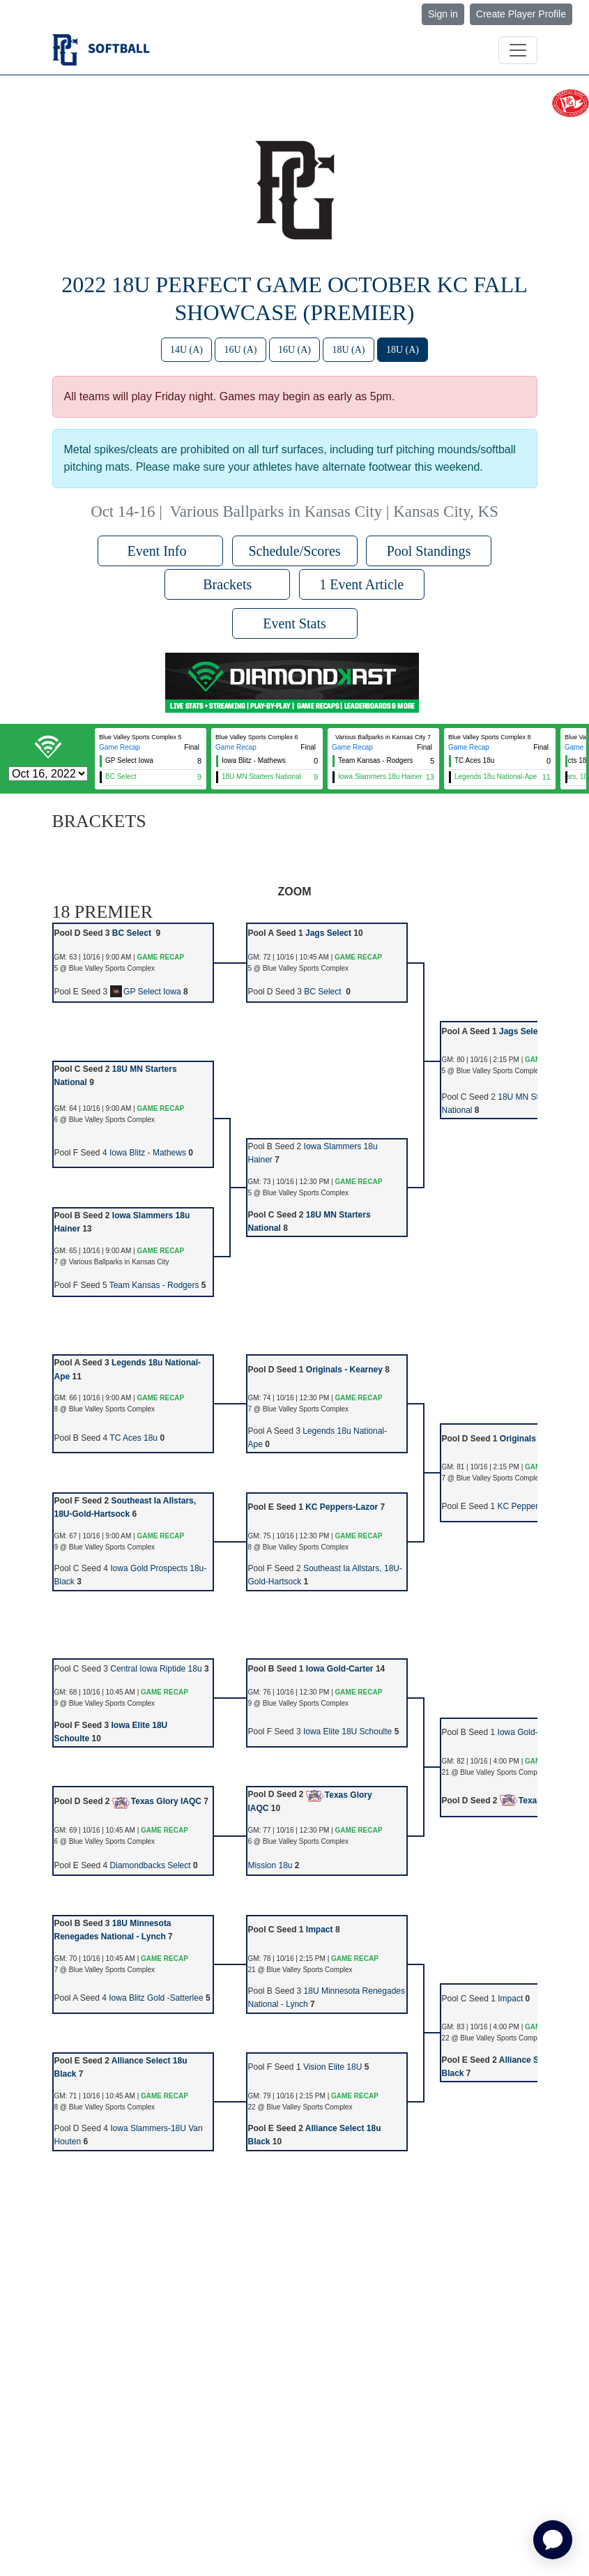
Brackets (227, 584)
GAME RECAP (160, 957)
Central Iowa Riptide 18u (155, 1669)
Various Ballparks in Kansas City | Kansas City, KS (334, 511)
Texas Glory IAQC (156, 1801)
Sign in (443, 14)
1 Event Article (361, 584)
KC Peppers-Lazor (341, 1507)
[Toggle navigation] (517, 50)
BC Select (132, 933)
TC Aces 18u (133, 1438)
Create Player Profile (521, 14)
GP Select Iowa (145, 992)
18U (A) (348, 349)
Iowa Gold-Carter (340, 1669)
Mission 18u (270, 1865)
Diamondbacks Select (150, 1865)
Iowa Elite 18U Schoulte (347, 1731)
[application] (553, 2539)
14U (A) (186, 349)
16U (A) (240, 349)
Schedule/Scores (294, 551)
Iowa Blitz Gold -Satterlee (156, 1998)
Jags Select (328, 933)
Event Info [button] (161, 551)
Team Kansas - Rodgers (154, 1285)
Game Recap (119, 747)
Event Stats (294, 623)
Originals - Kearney (344, 1369)
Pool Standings (429, 551)
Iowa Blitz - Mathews (147, 1153)
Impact (319, 1929)
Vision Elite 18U (332, 2067)
